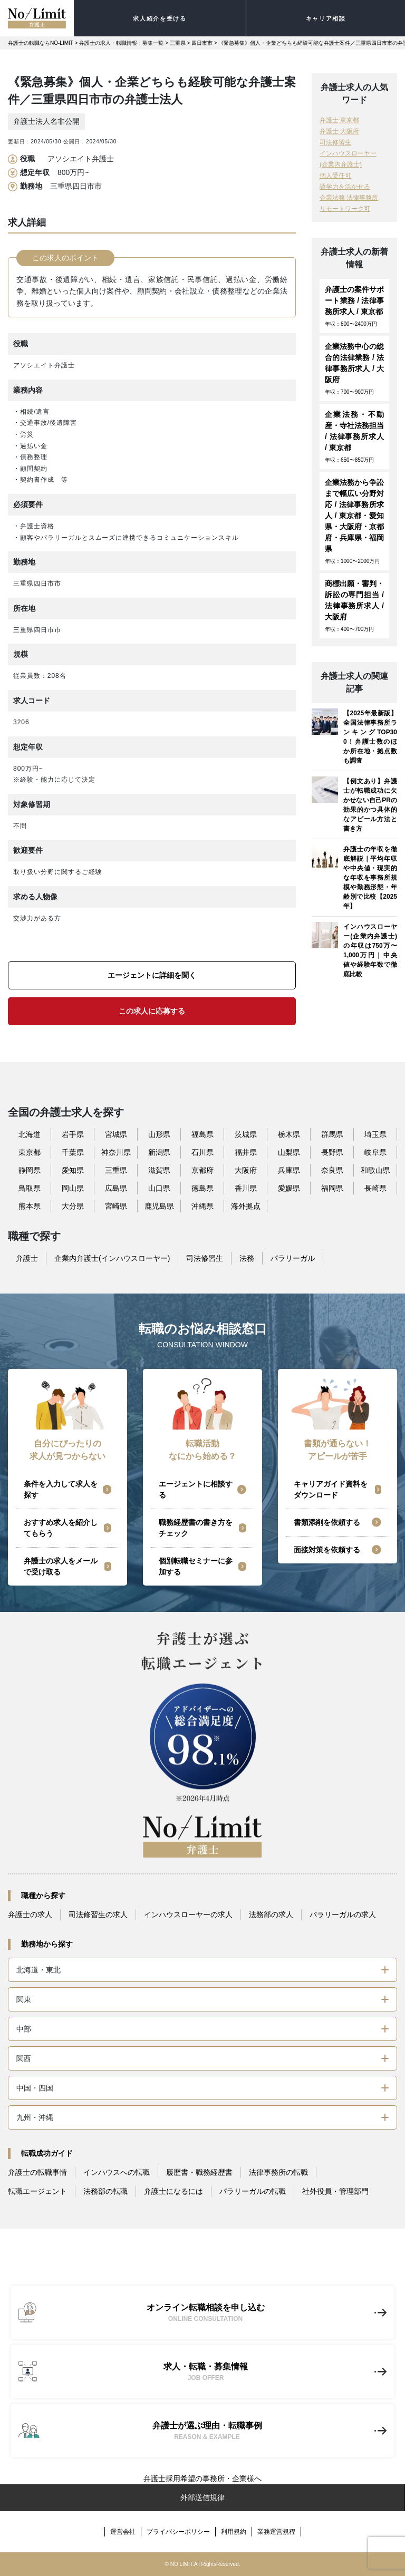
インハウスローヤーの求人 (188, 1914)
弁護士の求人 (30, 1914)
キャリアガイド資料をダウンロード (331, 1489)
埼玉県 (375, 1134)
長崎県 (375, 1188)
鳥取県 (29, 1188)
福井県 (246, 1152)
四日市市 (202, 43)
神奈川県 (116, 1152)
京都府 (202, 1170)
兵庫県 (289, 1170)
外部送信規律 (202, 2497)
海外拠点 (246, 1206)
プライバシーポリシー (178, 2531)
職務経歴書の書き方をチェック (196, 1528)
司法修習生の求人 (98, 1914)
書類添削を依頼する (327, 1522)
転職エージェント (37, 2191)
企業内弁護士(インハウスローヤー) (112, 1258)
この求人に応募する (152, 1011)
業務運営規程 (276, 2531)
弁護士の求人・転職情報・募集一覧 (121, 43)
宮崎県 (116, 1206)
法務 (246, 1258)
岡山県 (73, 1188)
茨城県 (246, 1134)
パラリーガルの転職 (252, 2191)
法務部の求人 (271, 1914)
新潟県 (159, 1152)
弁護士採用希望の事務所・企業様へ (202, 2478)
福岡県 (332, 1188)
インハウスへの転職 (116, 2172)
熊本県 (29, 1206)
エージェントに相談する (196, 1489)
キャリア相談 (326, 18)
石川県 (202, 1152)
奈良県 (332, 1170)
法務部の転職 (105, 2191)
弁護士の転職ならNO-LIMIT (40, 43)
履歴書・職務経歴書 (199, 2172)
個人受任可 (335, 175)
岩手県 (73, 1134)
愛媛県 (289, 1188)
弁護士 (27, 1258)
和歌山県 (375, 1170)
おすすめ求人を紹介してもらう (61, 1528)
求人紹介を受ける (159, 18)
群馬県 (332, 1134)
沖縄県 (202, 1206)
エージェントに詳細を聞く (152, 975)
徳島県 (202, 1188)
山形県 (159, 1134)
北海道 (29, 1134)
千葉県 (73, 1152)
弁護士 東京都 (339, 120)
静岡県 (29, 1170)
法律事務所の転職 (278, 2172)
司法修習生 (335, 142)
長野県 (332, 1152)
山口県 (159, 1188)
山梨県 (289, 1152)
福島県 (202, 1134)
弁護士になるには (173, 2191)
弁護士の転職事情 (37, 2172)
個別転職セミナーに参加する (196, 1566)
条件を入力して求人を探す (61, 1489)
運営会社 (123, 2531)
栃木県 (289, 1134)
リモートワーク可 (345, 208)
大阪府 (246, 1170)
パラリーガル (293, 1258)
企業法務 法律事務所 (349, 197)
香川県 (246, 1188)
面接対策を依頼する (327, 1549)
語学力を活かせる (345, 186)
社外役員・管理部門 (335, 2191)
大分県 (73, 1206)
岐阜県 (375, 1152)
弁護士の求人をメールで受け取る (61, 1566)
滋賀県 (159, 1170)
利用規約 (233, 2531)
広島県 (116, 1188)
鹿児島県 (159, 1206)
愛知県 (73, 1170)
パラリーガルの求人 (343, 1914)
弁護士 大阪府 (339, 131)
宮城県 (116, 1134)
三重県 (178, 43)
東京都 (29, 1152)
